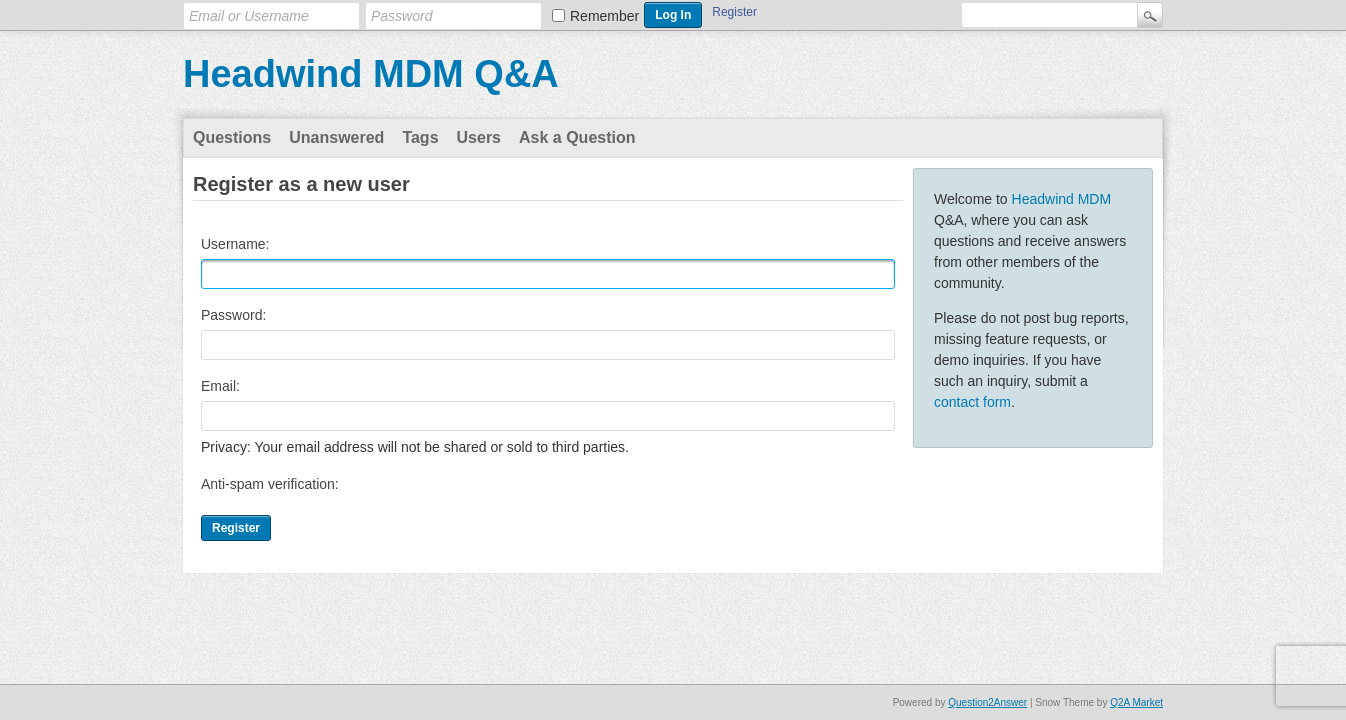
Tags (420, 137)
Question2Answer (987, 702)
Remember (604, 16)
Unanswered (336, 137)
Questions (232, 137)
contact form (972, 402)
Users (479, 137)
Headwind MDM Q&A (371, 74)
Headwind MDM (1062, 199)
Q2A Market (1136, 702)
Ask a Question (577, 137)
